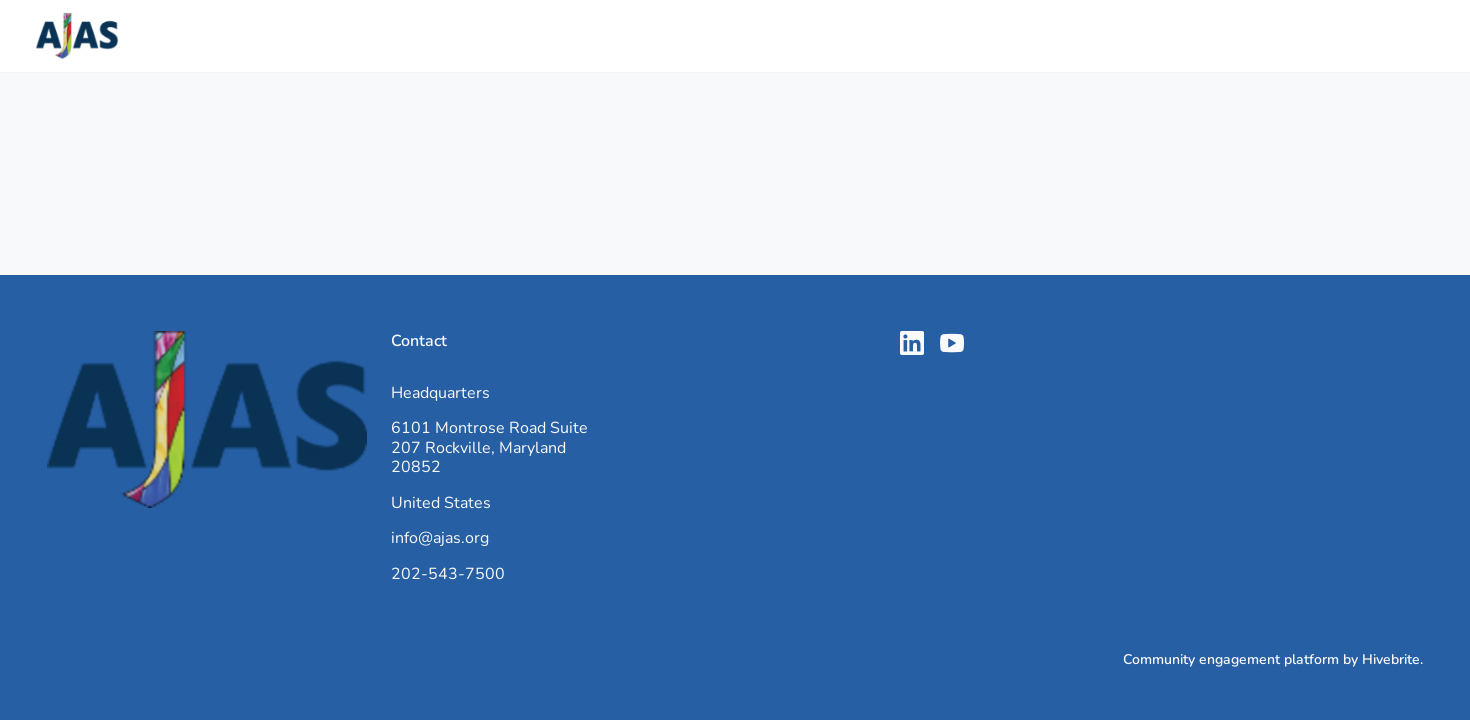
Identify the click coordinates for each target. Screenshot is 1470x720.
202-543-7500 (448, 574)
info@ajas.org (440, 538)
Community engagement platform (1231, 659)
